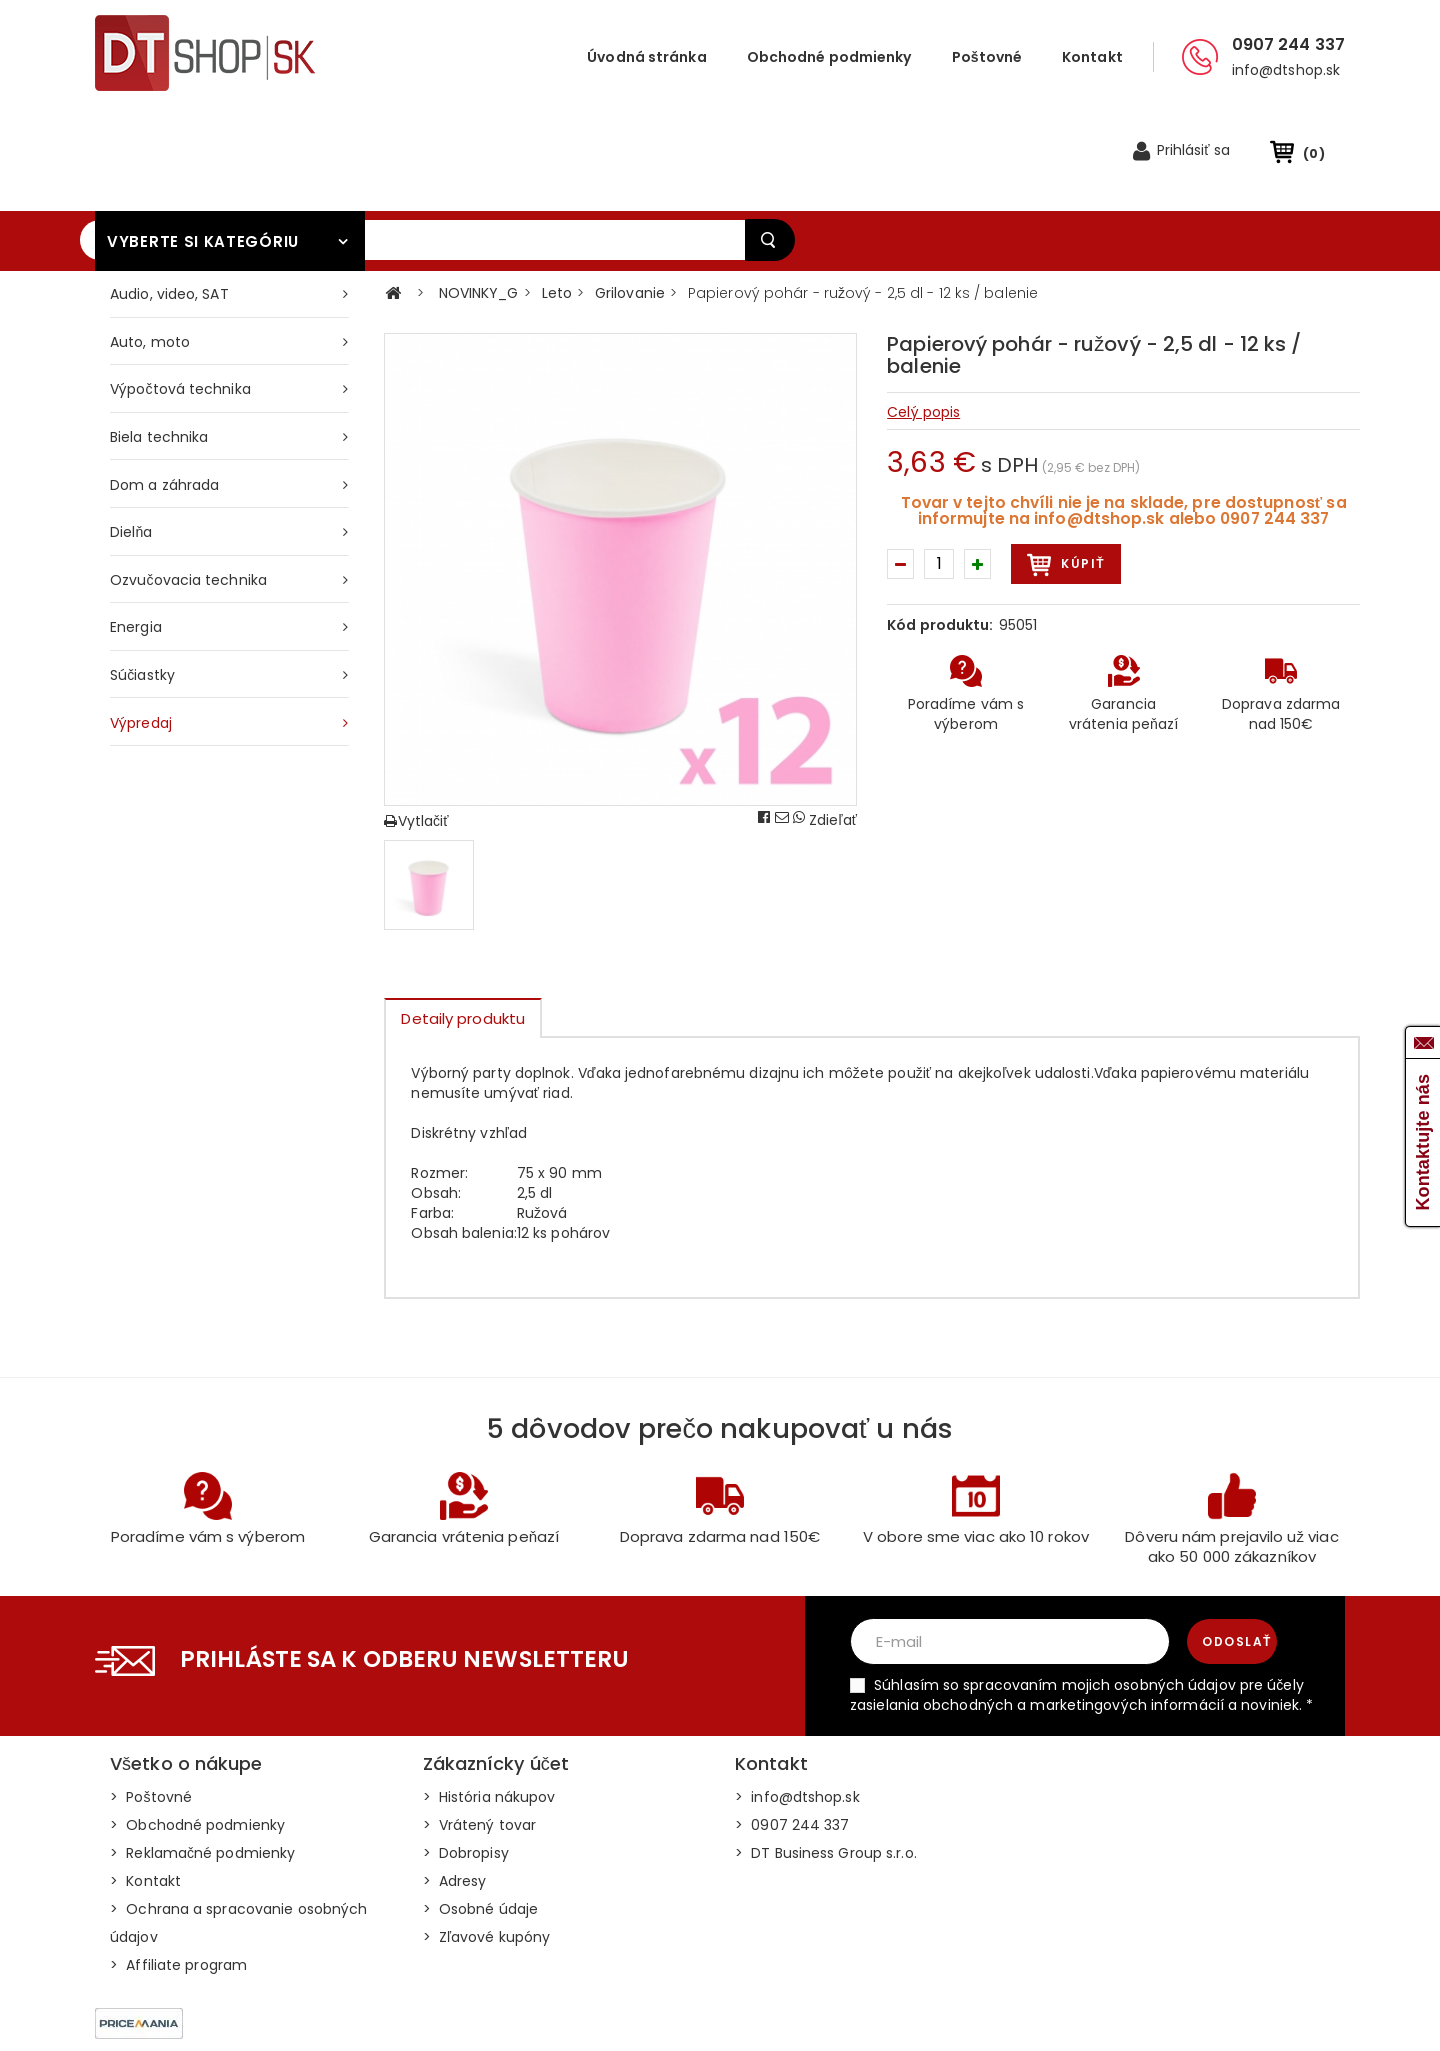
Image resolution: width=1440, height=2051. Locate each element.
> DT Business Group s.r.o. (826, 1761)
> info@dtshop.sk (797, 1705)
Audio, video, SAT (169, 202)
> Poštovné (151, 1705)
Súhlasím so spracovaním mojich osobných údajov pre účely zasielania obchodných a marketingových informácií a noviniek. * (1081, 1603)
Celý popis (923, 320)
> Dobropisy (466, 1761)
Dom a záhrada (164, 393)
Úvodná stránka (646, 57)
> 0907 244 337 (792, 1733)
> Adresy (455, 1789)
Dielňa (131, 440)
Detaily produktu (463, 926)
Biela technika (159, 345)
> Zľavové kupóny (487, 1845)
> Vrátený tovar (480, 1733)
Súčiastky (142, 583)
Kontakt (1092, 57)
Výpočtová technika (180, 297)
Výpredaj (141, 631)
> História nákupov (489, 1705)
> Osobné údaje (481, 1817)
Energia (136, 535)
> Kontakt (145, 1789)
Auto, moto (150, 250)
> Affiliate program (178, 1873)
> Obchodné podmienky (197, 1733)
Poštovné (987, 57)
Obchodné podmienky (829, 57)
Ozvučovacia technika (188, 488)
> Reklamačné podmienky (202, 1761)
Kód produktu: (940, 533)
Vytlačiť (416, 729)
